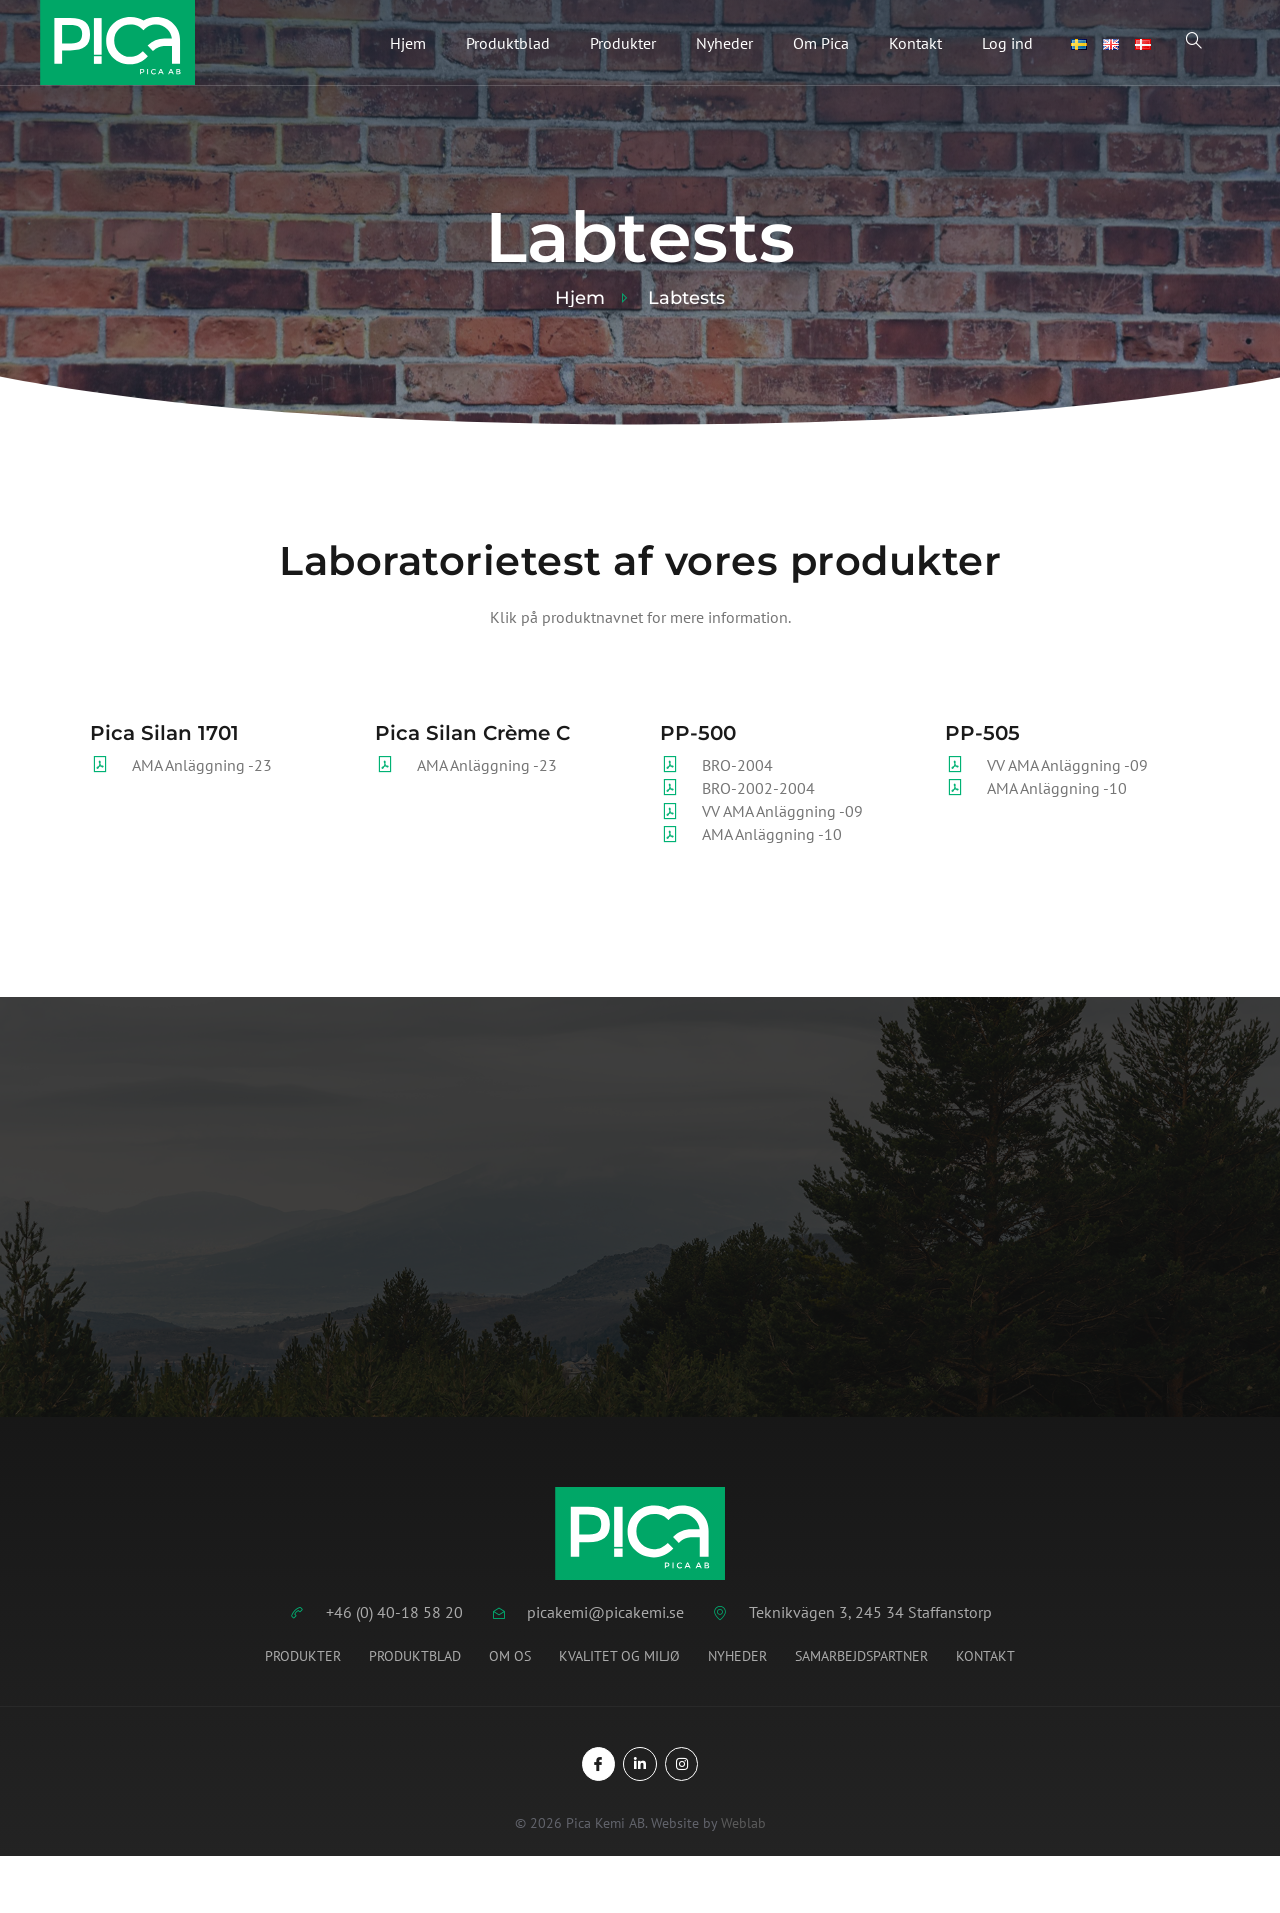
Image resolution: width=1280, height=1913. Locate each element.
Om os (510, 1656)
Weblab (743, 1823)
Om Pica (821, 43)
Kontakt (915, 43)
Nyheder (724, 43)
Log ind (1007, 43)
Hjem (408, 43)
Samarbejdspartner (861, 1656)
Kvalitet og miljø (619, 1656)
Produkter (623, 43)
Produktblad (508, 43)
